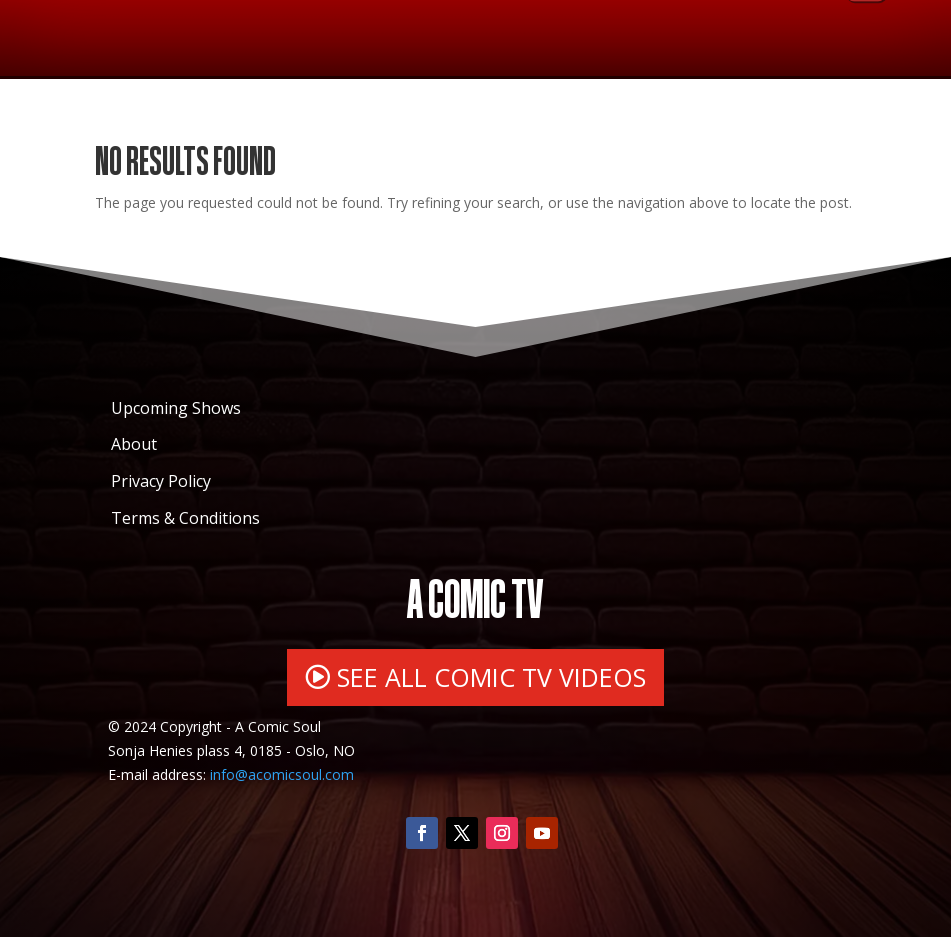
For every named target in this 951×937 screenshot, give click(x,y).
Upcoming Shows (176, 408)
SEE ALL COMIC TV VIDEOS (491, 677)
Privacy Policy (161, 481)
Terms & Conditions (185, 518)
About (134, 444)
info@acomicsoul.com (282, 774)
